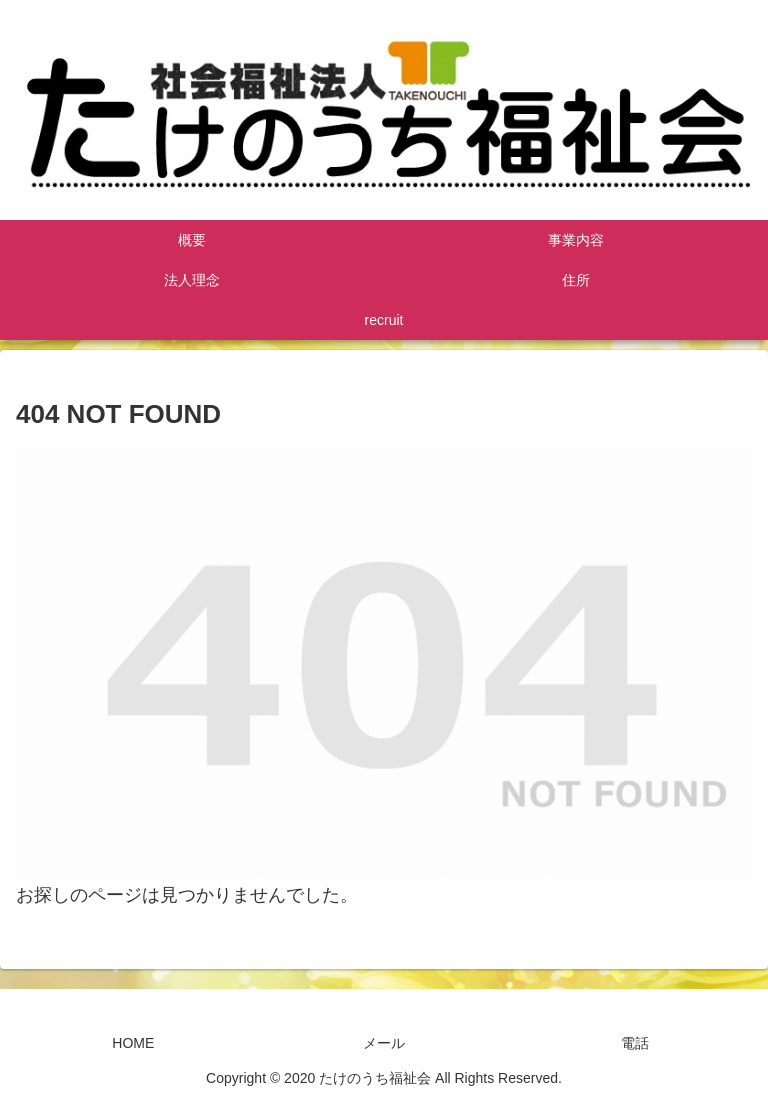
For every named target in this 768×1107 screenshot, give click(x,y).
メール (384, 1043)
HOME (133, 1043)
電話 (635, 1043)
